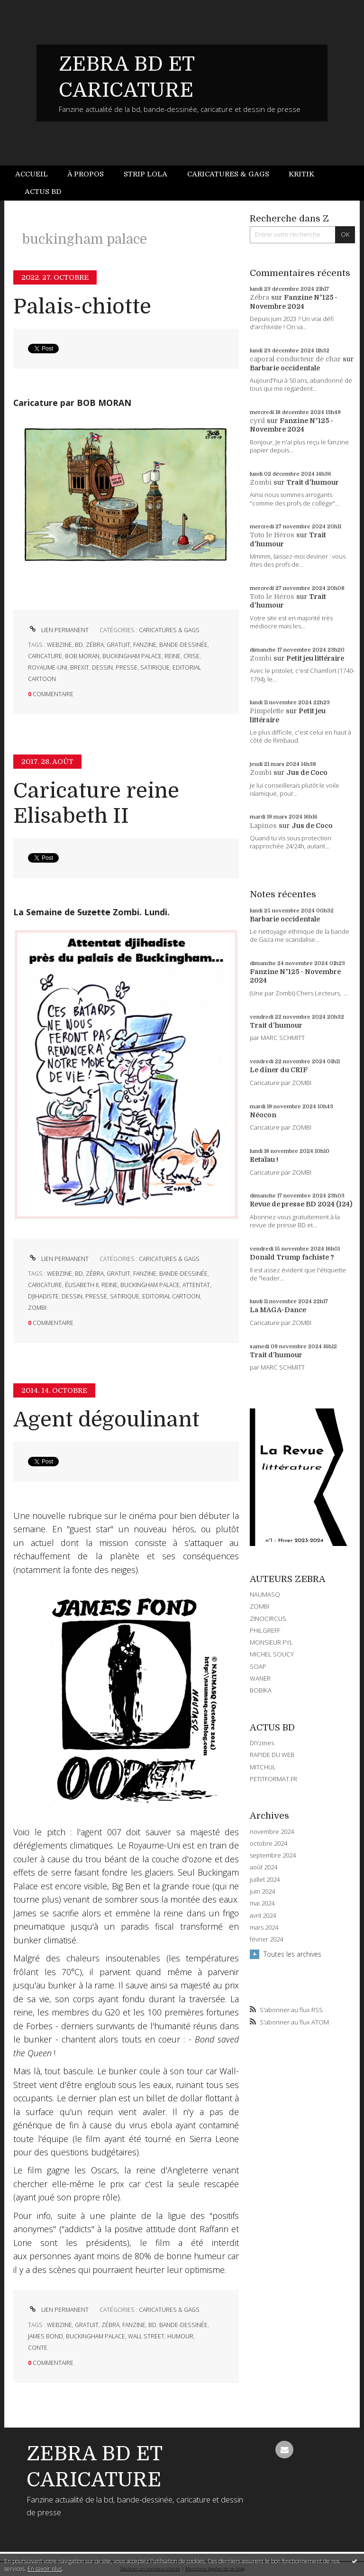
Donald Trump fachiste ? (292, 1257)
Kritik (301, 174)
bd (79, 645)
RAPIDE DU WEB (272, 1754)
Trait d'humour (312, 482)
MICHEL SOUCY (272, 1654)
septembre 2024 (273, 1855)
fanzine (144, 645)
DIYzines (262, 1743)
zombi (37, 1308)
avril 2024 (263, 1916)
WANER (260, 1678)
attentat (196, 1285)
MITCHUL (263, 1767)
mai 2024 (262, 1903)
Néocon (263, 1115)
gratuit (118, 645)
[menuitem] (36, 174)
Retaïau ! (264, 1159)
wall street (146, 2336)
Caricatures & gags (228, 174)
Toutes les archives (292, 1954)
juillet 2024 (265, 1880)
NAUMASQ (265, 1594)
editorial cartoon (171, 1296)
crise (191, 656)
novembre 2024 (272, 1832)
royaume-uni (47, 667)
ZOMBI (259, 1606)
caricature (45, 656)
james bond (45, 2336)
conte (37, 2348)
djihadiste (43, 1296)
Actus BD (43, 191)
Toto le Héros (272, 535)
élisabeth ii (82, 1285)
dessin (102, 667)
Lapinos (263, 825)
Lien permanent (58, 630)
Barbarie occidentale (285, 368)
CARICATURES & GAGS (169, 630)
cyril (257, 420)
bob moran (82, 656)
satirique (155, 667)
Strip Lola (145, 174)
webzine (59, 645)
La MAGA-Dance (278, 1310)
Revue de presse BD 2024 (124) (301, 1204)
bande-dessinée (183, 645)
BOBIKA (261, 1690)
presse (126, 667)
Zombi (261, 482)
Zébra (259, 297)
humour (180, 2336)
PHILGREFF (265, 1630)
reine (172, 656)
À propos (85, 174)
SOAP (258, 1666)
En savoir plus (44, 2569)
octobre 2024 (268, 1844)
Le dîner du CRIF (279, 1070)
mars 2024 (264, 1927)
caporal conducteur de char (295, 359)
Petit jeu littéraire (315, 658)
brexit (79, 667)
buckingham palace (132, 656)
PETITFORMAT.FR (273, 1779)
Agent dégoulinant (106, 1420)
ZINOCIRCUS (268, 1618)
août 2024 (263, 1867)
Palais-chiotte (82, 306)
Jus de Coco (307, 772)
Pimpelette (267, 711)
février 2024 (266, 1939)
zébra (95, 645)
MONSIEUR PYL (271, 1642)
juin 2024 (262, 1891)
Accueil (31, 174)
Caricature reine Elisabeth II (96, 803)
